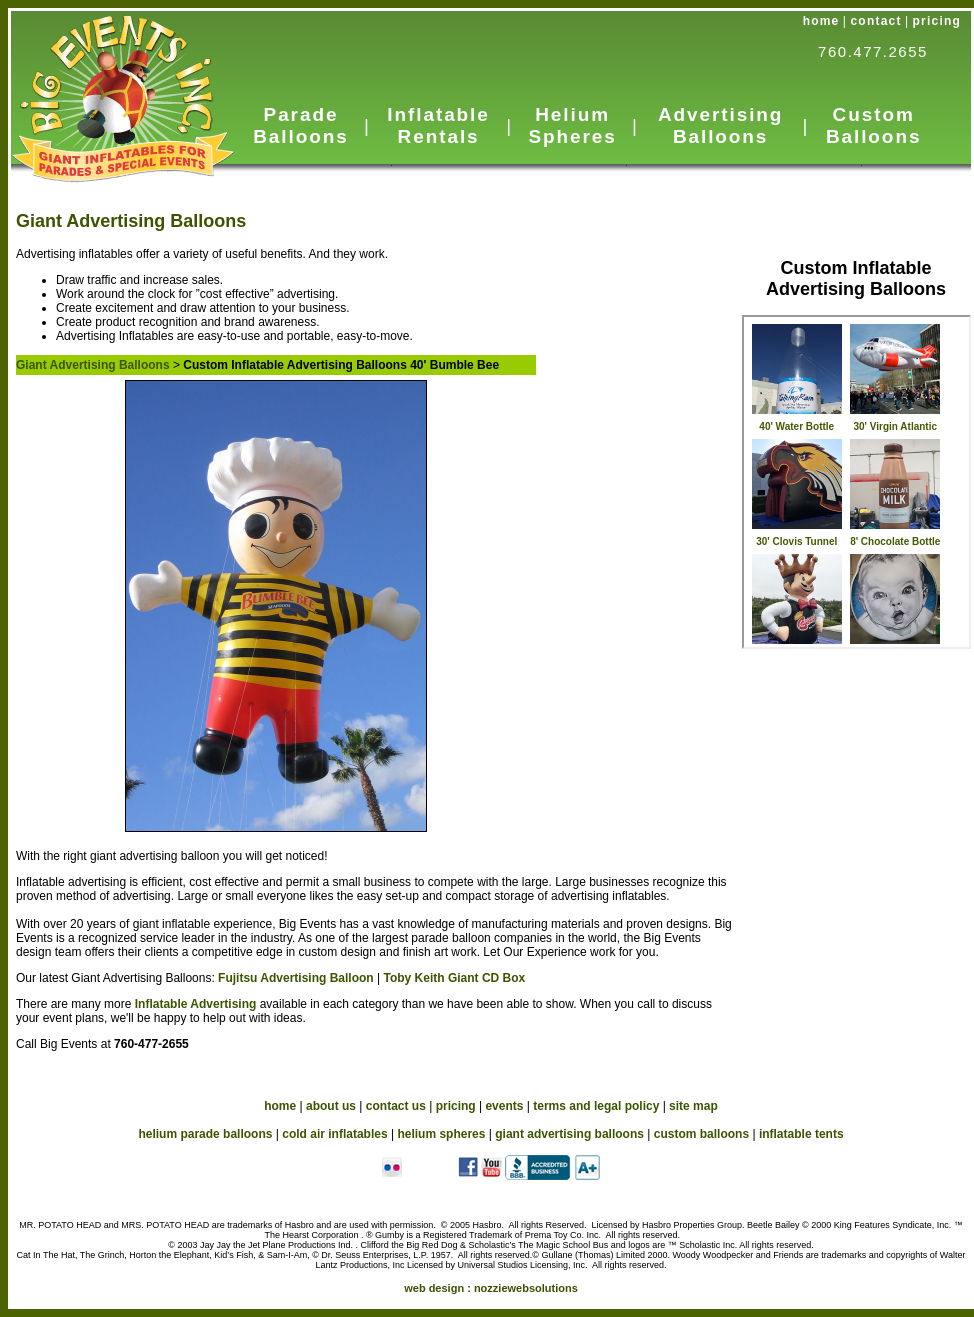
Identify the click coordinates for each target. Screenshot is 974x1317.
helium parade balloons (205, 1134)
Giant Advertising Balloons (131, 221)
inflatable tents (801, 1134)
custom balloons (701, 1134)
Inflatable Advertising (197, 1004)
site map (693, 1106)
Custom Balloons (873, 125)
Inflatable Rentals (438, 125)
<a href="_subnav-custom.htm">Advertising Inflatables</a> (856, 482)
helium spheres (441, 1134)
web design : (491, 1288)
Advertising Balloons (720, 125)
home (821, 21)
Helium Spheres (572, 125)
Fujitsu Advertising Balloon (296, 978)
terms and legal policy (596, 1106)
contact (876, 21)
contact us (396, 1106)
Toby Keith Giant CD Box (454, 978)
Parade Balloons (300, 125)
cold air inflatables (334, 1134)
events (504, 1106)
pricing (937, 21)
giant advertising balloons (569, 1134)
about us (331, 1106)
